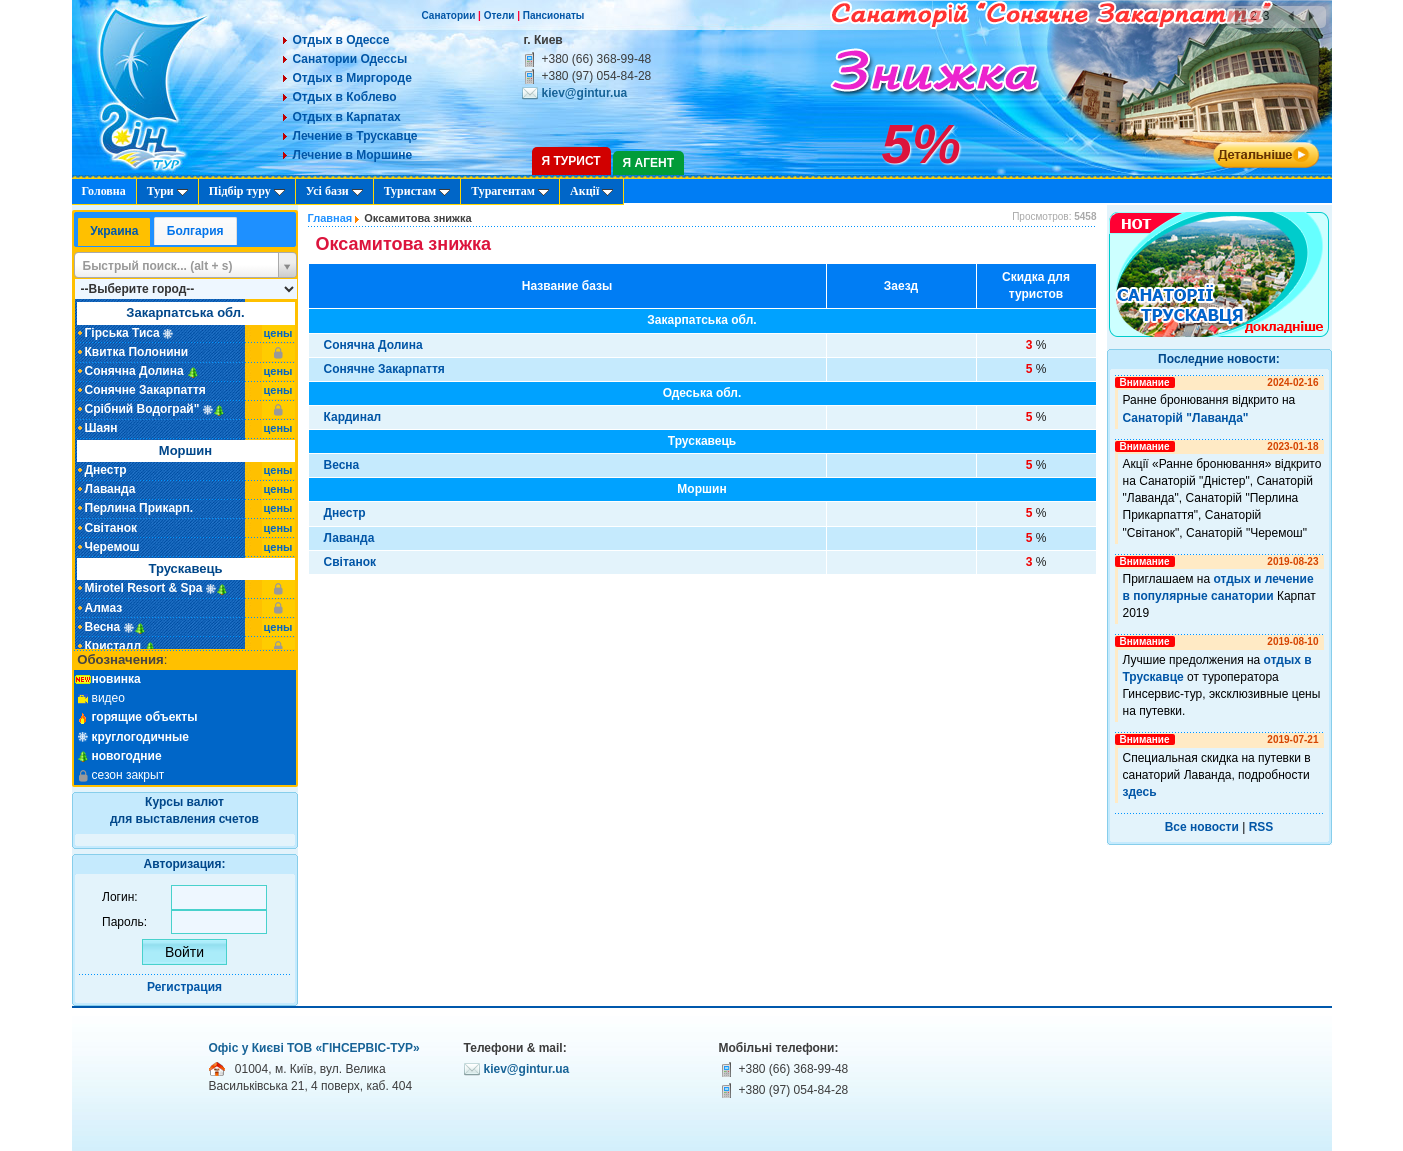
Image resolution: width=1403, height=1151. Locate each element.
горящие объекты (145, 717)
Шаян (101, 428)
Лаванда (110, 489)
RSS (1261, 827)
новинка (116, 679)
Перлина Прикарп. (139, 508)
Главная (330, 218)
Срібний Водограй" (142, 409)
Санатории (449, 15)
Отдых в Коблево (345, 97)
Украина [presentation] (114, 231)
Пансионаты (554, 15)
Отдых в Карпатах (347, 117)
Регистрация (184, 987)
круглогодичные (141, 737)
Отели (499, 15)
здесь (1140, 792)
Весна (103, 627)
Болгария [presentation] (195, 231)
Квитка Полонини (137, 352)
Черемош (112, 547)
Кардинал (353, 417)
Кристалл (113, 646)
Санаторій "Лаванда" (1186, 418)
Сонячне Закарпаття (145, 390)
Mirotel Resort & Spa (144, 588)
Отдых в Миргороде (352, 78)
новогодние (127, 756)
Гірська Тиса (122, 333)
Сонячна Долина (134, 371)
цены (278, 333)
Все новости (1202, 827)
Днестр (106, 470)
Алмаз (104, 608)
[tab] (114, 232)
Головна (104, 191)
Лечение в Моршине (353, 155)
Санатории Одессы (350, 59)
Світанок (111, 528)
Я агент (648, 163)
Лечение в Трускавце (355, 136)
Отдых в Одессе (341, 40)
